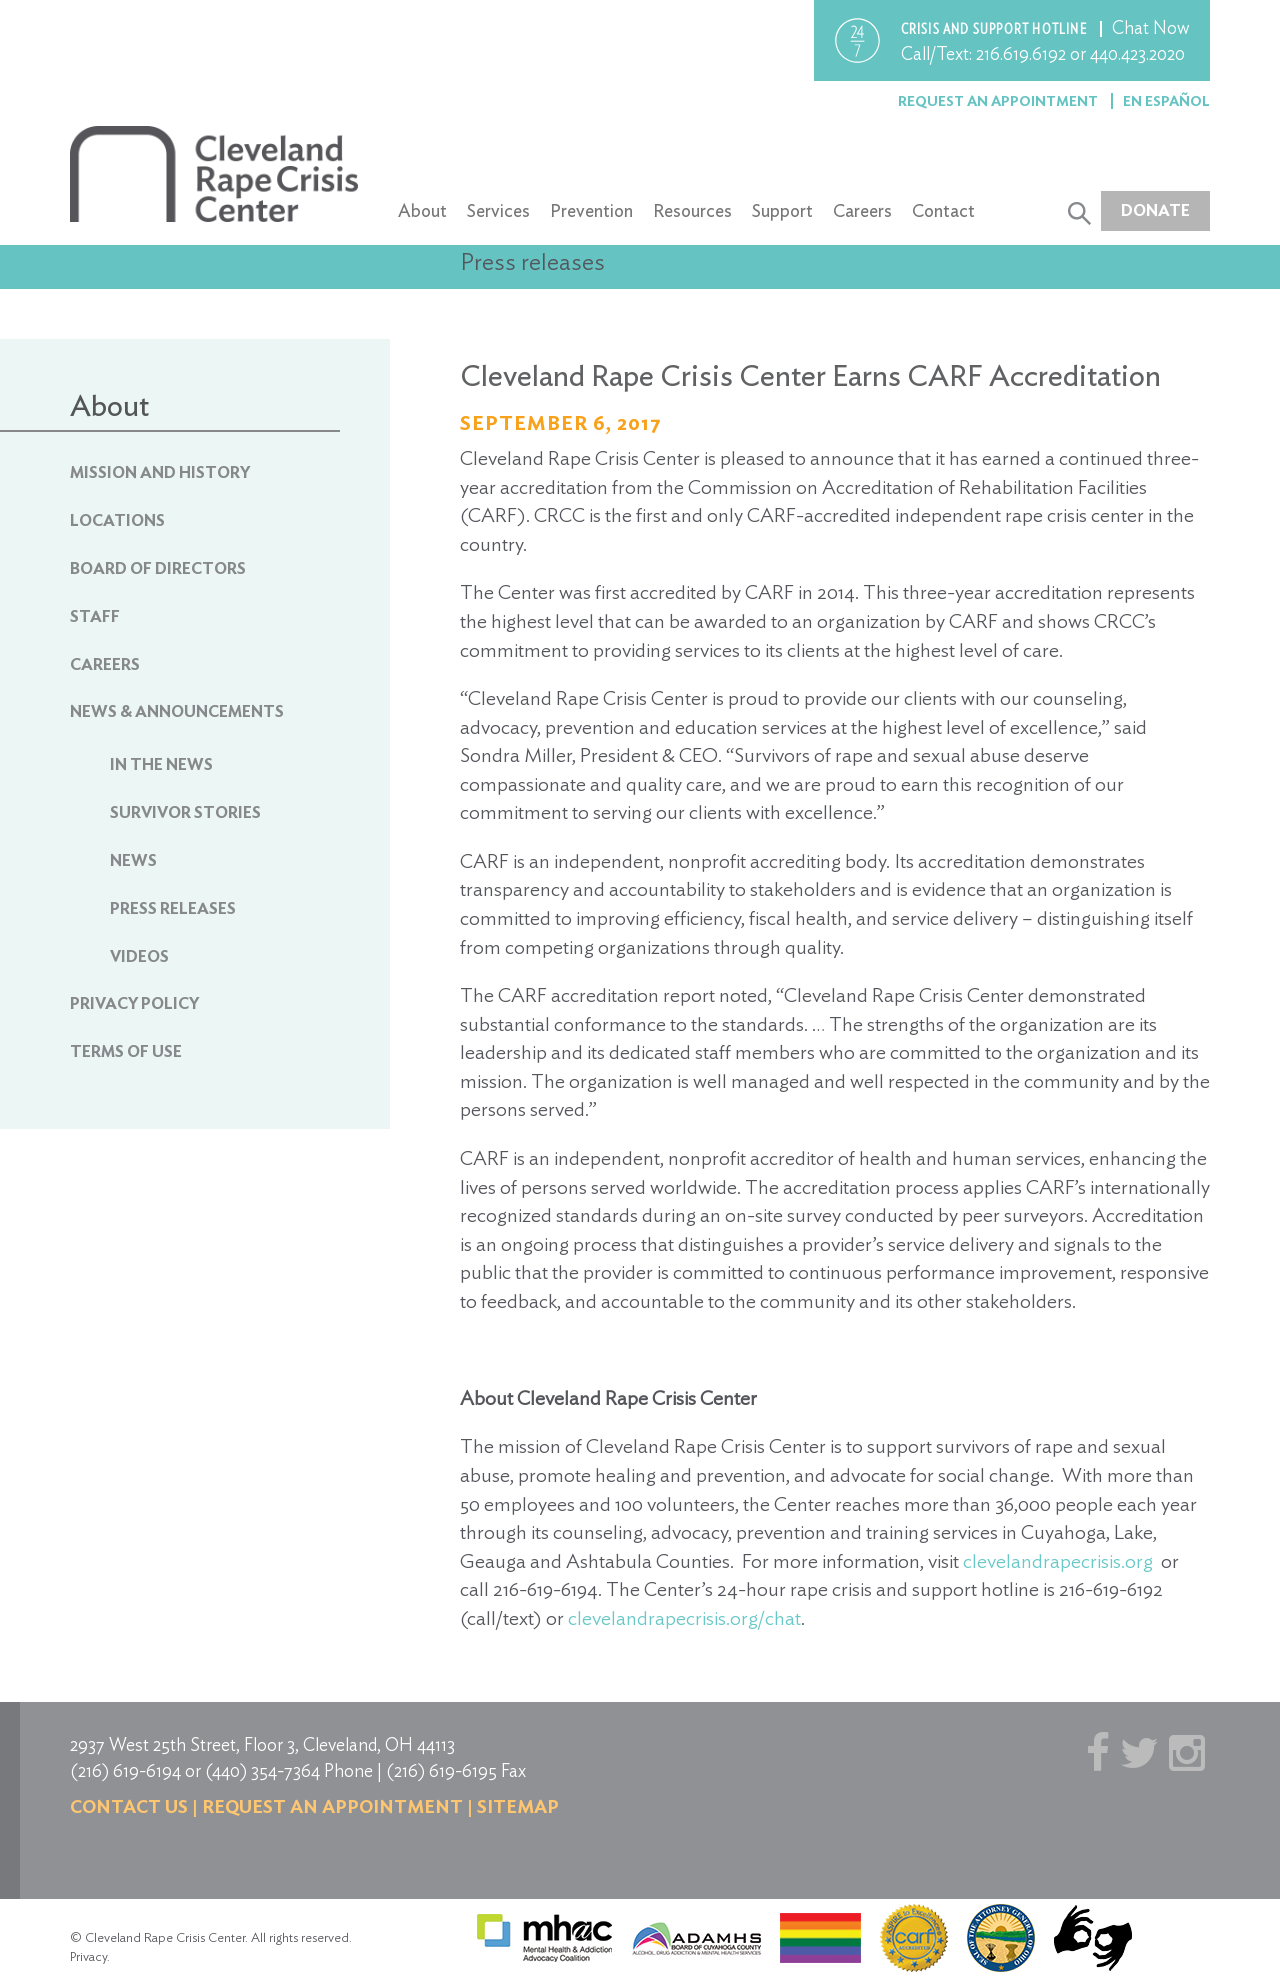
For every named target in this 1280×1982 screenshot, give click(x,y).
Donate (1155, 210)
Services (498, 210)
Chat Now (1151, 27)
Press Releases (173, 908)
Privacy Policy (134, 1003)
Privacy (88, 1956)
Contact (943, 210)
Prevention (591, 210)
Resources (692, 210)
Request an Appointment (999, 101)
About (422, 210)
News (133, 860)
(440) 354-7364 (262, 1770)
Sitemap (518, 1806)
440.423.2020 (1137, 53)
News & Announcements (177, 711)
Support (782, 210)
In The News (161, 764)
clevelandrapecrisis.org (1058, 1561)
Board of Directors (158, 568)
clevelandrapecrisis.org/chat (684, 1618)
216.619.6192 (1021, 53)
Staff (95, 616)
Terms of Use (126, 1051)
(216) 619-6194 (125, 1770)
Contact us (129, 1806)
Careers (862, 210)
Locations (117, 520)
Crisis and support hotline (995, 29)
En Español (1166, 101)
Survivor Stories (185, 812)
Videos (139, 956)
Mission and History (160, 472)
